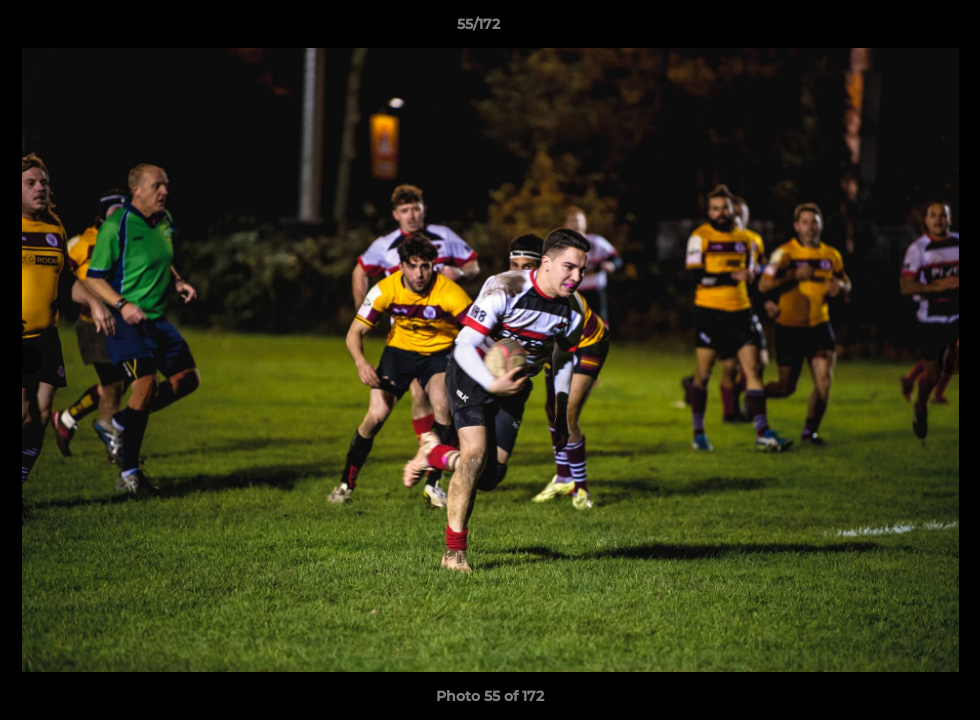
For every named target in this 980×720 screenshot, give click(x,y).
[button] (896, 29)
